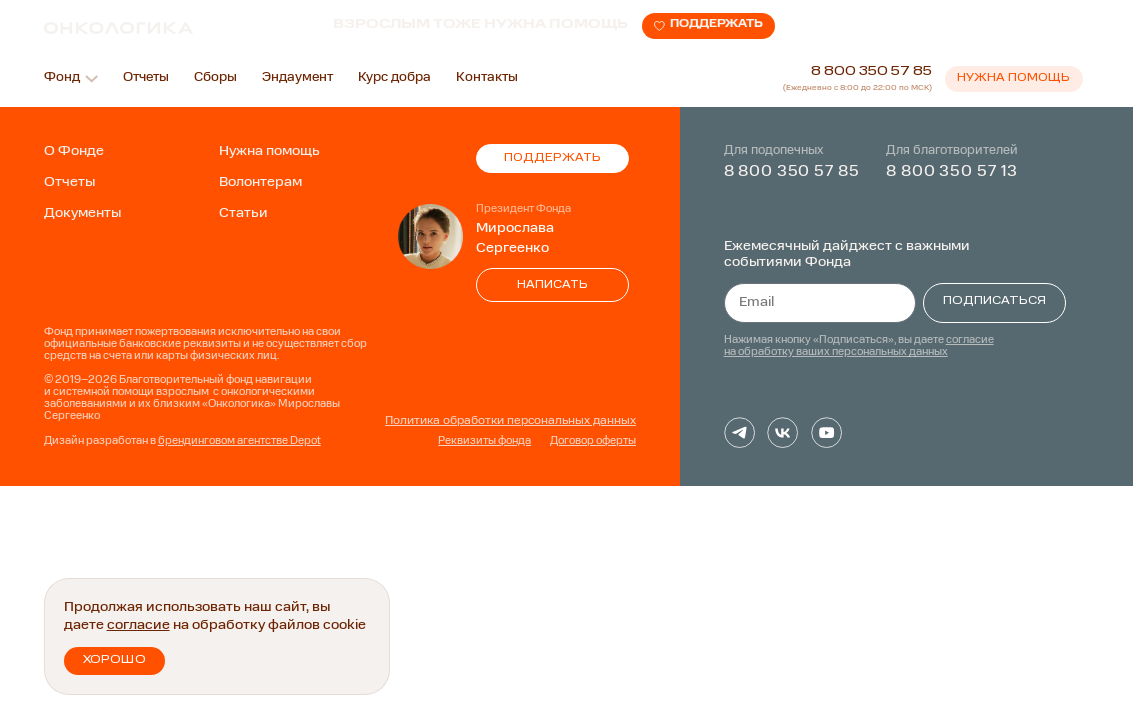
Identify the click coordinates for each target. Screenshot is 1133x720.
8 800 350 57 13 (952, 172)
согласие (138, 625)
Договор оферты (593, 441)
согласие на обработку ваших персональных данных (859, 346)
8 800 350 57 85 (871, 71)
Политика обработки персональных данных (510, 421)
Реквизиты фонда (484, 441)
